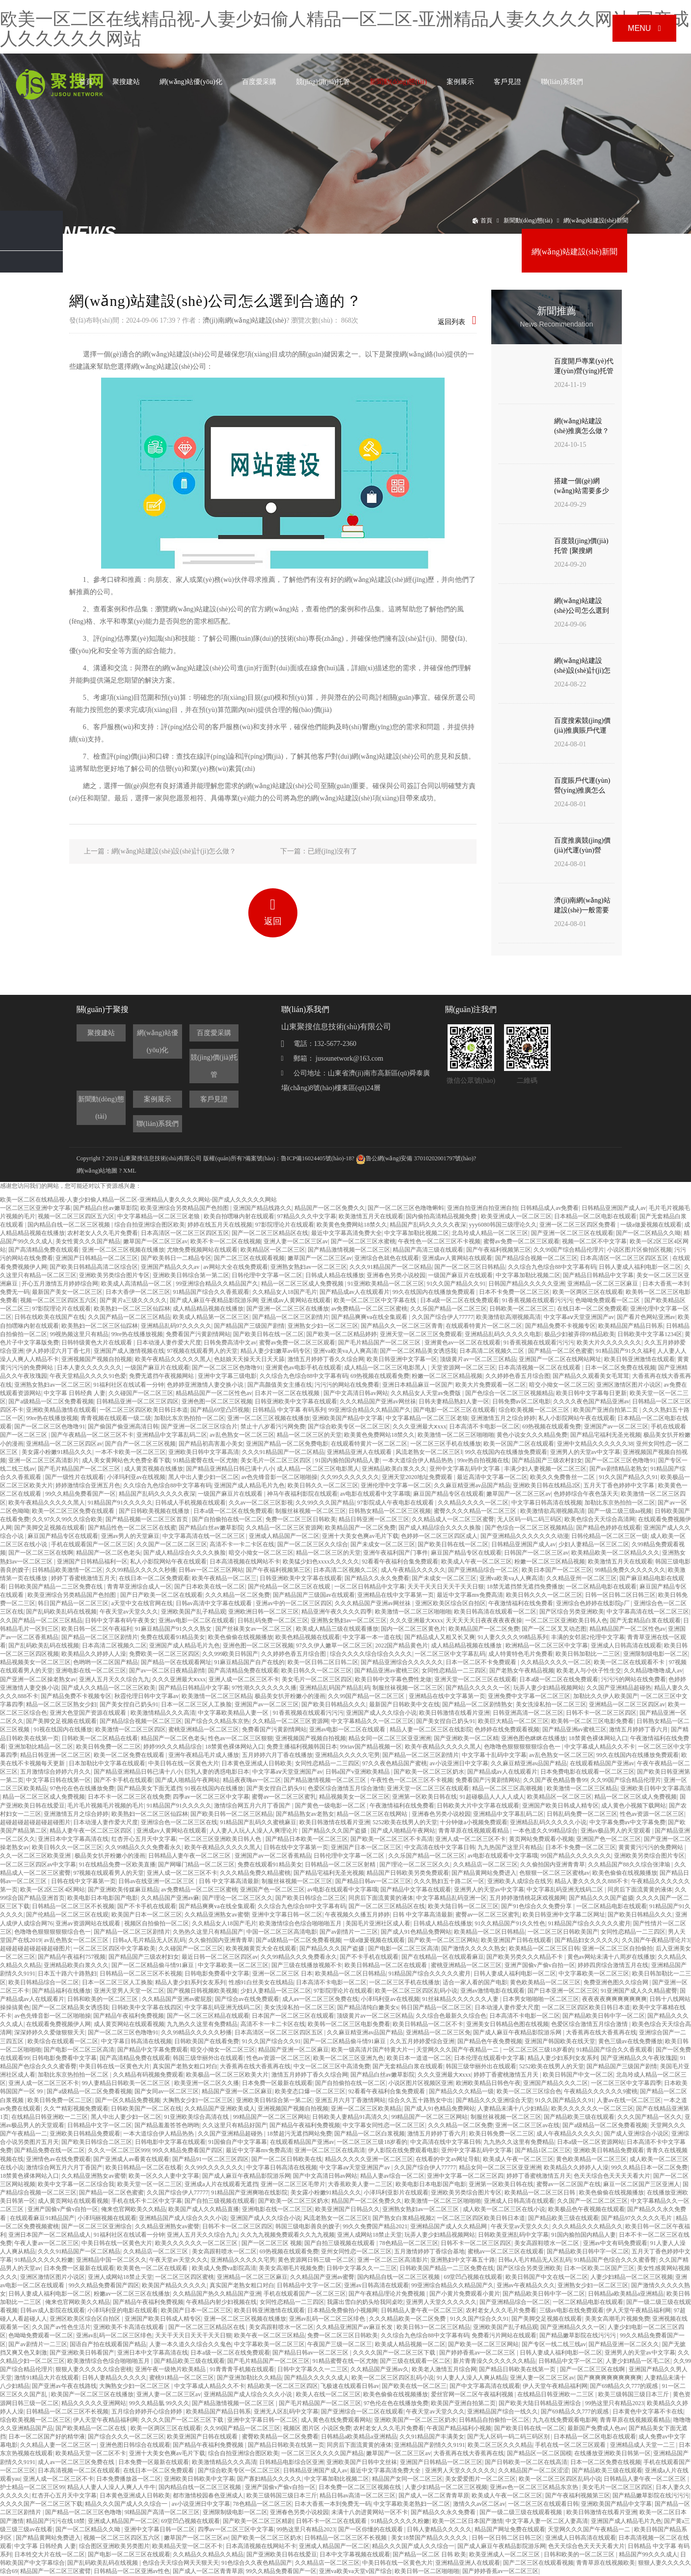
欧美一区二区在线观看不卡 (630, 1662)
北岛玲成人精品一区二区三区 (490, 1233)
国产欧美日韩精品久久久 (333, 1704)
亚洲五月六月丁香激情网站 (350, 2100)
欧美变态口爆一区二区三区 (310, 2091)
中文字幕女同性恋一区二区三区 (384, 2125)
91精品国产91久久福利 (625, 1350)
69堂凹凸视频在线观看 (473, 2277)
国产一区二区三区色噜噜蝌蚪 (406, 1208)
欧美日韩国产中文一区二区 (578, 2074)
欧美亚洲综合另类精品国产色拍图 (185, 1208)
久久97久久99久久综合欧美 (67, 1519)
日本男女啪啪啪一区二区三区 (541, 1999)
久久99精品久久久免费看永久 (143, 1847)
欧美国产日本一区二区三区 (146, 1914)
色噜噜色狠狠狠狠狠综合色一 (523, 1746)
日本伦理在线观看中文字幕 (489, 2058)
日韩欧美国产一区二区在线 (146, 2108)
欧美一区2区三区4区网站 (52, 1889)
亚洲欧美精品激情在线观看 (61, 1409)
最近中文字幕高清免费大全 (346, 1233)
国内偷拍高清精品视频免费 (442, 1216)
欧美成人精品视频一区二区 (410, 2344)
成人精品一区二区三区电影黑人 (386, 1367)
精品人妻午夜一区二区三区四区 (91, 1830)
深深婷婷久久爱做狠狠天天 (49, 2032)
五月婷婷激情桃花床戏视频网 (527, 1897)
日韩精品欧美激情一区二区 (67, 1569)
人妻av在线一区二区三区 (629, 2100)
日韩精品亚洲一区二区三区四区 (137, 1401)
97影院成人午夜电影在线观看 (396, 1502)
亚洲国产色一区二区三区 (608, 1839)
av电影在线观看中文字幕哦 (375, 1493)
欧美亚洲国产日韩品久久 (347, 2209)
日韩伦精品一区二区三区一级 (609, 1536)
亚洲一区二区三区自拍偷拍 (617, 1948)
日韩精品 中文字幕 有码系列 (289, 1409)
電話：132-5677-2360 (318, 1043)
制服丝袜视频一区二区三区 (310, 1510)
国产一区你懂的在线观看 (371, 2529)
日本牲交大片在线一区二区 (49, 2554)
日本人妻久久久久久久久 (89, 1367)
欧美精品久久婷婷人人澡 (93, 1653)
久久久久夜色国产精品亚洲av (591, 1401)
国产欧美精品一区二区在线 (91, 2428)
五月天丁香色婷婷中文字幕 (620, 1485)
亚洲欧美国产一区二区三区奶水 (415, 2419)
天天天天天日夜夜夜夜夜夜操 (484, 1620)
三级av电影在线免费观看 (571, 2310)
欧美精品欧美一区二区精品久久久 (615, 1552)
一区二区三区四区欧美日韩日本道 (144, 1409)
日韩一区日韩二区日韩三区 (620, 1594)
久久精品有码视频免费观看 (148, 2074)
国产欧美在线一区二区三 (414, 2386)
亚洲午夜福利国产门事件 (395, 1552)
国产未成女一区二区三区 (382, 1544)
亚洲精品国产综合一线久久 (502, 2411)
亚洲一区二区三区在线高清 (329, 2150)
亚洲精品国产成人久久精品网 (449, 2226)
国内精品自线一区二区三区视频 (69, 1224)
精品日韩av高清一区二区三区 (357, 2495)
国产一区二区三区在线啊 (40, 1552)
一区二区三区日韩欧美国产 (563, 1931)
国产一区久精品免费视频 (127, 2100)
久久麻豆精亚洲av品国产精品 (472, 1485)
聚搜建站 (126, 81)
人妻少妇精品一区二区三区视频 (631, 2277)
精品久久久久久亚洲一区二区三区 (369, 2159)
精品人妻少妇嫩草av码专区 (275, 1350)
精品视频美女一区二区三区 (35, 1662)
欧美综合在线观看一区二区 (62, 2041)
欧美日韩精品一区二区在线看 (144, 2167)
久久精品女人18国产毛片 (284, 1291)
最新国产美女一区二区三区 (67, 1291)
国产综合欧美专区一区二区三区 (349, 1426)
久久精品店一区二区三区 (485, 1864)
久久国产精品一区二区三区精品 (129, 1317)
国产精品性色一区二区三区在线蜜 (132, 1527)
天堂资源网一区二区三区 (463, 1367)
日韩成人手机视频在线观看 (190, 1502)
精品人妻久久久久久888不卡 (591, 1881)
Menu (644, 28)
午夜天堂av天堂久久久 (129, 1611)
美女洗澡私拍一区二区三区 (551, 1704)
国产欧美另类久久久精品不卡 (525, 1956)
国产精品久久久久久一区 (478, 1687)
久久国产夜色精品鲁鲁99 (555, 1780)
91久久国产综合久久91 (271, 2041)
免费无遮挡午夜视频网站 (162, 1375)
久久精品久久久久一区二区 (473, 1502)
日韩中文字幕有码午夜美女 (120, 1620)
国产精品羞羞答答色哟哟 (166, 2125)
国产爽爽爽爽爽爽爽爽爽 (609, 2377)
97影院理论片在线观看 (284, 1224)
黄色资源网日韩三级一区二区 (316, 2259)
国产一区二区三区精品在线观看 (208, 2015)
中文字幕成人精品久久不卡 (599, 1746)
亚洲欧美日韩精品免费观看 (85, 2133)
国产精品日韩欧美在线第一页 (518, 2369)
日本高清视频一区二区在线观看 (540, 1367)
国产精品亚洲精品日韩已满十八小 (230, 1468)
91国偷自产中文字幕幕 (237, 2141)
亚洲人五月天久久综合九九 (114, 1679)
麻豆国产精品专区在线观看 (448, 1493)
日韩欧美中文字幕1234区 (649, 1334)
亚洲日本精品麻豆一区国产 (417, 1384)
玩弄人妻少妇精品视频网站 (548, 1687)
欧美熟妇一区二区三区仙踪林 (132, 1308)
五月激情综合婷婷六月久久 (55, 1771)
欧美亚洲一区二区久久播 (206, 2083)
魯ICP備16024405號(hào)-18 (316, 1158)
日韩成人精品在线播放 (334, 1275)
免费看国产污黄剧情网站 (198, 1334)
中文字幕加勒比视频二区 (416, 1233)
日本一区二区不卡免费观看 (482, 1662)
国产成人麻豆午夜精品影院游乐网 (214, 1300)
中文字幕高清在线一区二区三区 (204, 1536)
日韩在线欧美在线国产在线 (49, 1317)
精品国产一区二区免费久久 (329, 1208)
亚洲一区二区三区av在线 (527, 2125)
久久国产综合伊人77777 (443, 1317)
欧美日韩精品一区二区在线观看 (386, 1965)
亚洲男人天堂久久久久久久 (441, 2302)
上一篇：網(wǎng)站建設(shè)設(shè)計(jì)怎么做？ (160, 851)
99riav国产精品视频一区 (371, 1746)
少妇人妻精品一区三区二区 (593, 1544)
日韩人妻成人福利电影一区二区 (640, 1266)
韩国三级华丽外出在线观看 (208, 2058)
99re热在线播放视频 (137, 1334)
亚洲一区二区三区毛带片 (293, 2184)
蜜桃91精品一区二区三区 (181, 2377)
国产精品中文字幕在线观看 (415, 1889)
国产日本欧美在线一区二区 (209, 1586)
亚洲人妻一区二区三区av (296, 1241)
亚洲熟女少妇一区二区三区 (323, 1325)
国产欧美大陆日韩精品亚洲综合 (541, 2403)
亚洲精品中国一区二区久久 (111, 2259)
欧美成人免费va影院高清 (224, 2268)
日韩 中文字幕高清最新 (229, 1881)
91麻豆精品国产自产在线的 (249, 1662)
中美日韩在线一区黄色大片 (183, 1763)
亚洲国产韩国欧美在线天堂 (560, 2041)
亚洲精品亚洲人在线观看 (360, 1452)
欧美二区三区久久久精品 (500, 2444)
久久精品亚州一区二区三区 (581, 1578)
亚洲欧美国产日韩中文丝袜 (361, 2462)
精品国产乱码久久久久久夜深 (428, 1224)
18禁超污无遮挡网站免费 (299, 2133)
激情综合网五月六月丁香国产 (253, 1805)
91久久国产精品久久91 (455, 1283)
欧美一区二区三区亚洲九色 (348, 2058)
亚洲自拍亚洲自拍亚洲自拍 (482, 1208)
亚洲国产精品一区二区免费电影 (287, 1443)
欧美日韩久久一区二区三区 (323, 1485)
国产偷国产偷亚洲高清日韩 (123, 1426)
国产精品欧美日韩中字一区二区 (603, 2015)
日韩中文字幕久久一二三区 (361, 2268)
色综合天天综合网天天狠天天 (180, 2562)
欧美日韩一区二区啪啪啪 (427, 2571)
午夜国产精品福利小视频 (458, 2428)
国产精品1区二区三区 (543, 2150)
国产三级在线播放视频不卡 (306, 1965)
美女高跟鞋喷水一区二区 (547, 2243)
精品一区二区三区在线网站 (373, 1813)
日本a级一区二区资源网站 (590, 2141)
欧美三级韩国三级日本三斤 (634, 2394)
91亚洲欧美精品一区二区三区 (385, 1283)
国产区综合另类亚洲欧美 (571, 1611)
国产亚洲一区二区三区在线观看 (572, 1233)
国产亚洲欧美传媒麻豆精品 (123, 1889)
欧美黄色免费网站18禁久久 (352, 1224)
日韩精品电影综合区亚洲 (291, 2462)
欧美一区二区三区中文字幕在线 (376, 1300)
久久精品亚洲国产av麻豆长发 (355, 2327)
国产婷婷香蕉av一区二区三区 (478, 2352)
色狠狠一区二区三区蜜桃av (554, 1872)
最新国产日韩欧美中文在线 (404, 1704)
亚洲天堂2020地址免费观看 (418, 1477)
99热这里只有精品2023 (614, 2403)
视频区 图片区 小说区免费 (317, 2428)
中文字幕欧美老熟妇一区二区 (411, 2503)
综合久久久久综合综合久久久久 (371, 1653)
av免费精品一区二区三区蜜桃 (369, 1308)
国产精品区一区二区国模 (539, 2453)
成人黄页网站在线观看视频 (129, 2024)
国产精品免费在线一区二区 (49, 2150)
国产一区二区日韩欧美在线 (286, 2159)
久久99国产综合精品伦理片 (568, 1249)
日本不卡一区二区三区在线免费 (129, 1796)
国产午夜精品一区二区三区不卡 (92, 1434)
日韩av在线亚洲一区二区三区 (157, 1881)
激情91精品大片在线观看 (46, 2377)
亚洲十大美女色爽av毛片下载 (360, 1536)
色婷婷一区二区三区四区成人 (439, 1536)
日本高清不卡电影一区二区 (484, 1426)
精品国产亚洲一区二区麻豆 (293, 2049)
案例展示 (460, 81)
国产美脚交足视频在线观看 (49, 1527)
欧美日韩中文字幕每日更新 (591, 1393)
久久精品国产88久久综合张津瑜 (630, 1864)
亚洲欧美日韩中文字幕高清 (203, 1452)
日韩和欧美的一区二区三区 (103, 1999)
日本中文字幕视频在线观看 (354, 2554)
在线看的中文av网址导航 (448, 2159)
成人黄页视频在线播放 (153, 1468)
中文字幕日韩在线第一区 (58, 1780)
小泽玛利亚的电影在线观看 (122, 2310)
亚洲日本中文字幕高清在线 (73, 1839)
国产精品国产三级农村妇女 (547, 1460)
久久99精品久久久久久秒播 (141, 1569)
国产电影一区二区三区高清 (403, 1948)
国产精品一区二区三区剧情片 (290, 1317)
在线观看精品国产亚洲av (602, 1763)
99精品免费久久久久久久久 (630, 1569)
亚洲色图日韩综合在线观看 (135, 2444)
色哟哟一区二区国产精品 (105, 1662)
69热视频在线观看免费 (379, 1375)
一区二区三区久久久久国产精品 (322, 2453)
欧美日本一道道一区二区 (419, 2058)
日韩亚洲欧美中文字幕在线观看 (296, 1401)
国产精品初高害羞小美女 (211, 1443)
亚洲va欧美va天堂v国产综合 (355, 2571)
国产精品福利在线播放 (61, 1990)
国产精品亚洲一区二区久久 (623, 2344)
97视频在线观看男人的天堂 (202, 1350)
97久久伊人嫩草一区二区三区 (334, 1645)
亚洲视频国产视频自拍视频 (96, 1359)
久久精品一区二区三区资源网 (284, 1527)
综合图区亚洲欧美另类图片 (114, 2546)
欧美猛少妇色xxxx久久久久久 (321, 1561)
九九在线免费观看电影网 (564, 2419)
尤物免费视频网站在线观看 (202, 1249)
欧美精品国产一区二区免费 (360, 1527)
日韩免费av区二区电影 (521, 1401)
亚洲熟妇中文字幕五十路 (462, 2259)
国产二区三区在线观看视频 (249, 1258)
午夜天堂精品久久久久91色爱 (88, 1375)
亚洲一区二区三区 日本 (282, 1973)
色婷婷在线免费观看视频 (507, 1729)
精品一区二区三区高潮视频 (508, 1788)
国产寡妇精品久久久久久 (269, 2478)
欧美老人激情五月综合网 (444, 2369)
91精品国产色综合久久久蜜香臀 (615, 2259)
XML (129, 1170)
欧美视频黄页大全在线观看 (261, 1948)
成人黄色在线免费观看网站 (336, 2419)
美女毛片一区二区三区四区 (276, 1460)
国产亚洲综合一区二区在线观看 (362, 2411)
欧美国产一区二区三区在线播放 (92, 2394)
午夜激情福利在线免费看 (520, 1603)
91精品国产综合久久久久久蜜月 (589, 1923)
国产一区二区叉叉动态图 (554, 1628)
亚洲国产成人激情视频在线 (129, 1350)
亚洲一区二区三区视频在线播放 (123, 1249)
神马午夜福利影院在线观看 (302, 1493)
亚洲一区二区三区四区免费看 (578, 1224)
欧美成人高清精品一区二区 (137, 1283)
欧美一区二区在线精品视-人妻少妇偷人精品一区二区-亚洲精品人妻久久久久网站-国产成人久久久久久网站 (344, 29)
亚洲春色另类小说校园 (396, 1275)
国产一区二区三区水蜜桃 (363, 1241)
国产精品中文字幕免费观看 (152, 2049)
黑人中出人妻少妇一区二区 (203, 1477)
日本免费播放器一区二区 (128, 2478)
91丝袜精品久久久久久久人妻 (461, 1999)
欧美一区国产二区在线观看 (518, 1443)
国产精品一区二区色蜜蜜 (560, 1350)
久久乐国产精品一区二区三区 (448, 1308)
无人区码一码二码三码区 (529, 1519)
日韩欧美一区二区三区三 (521, 1308)
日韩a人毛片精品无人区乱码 (149, 1940)
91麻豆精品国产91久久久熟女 (174, 1628)
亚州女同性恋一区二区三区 (356, 2251)
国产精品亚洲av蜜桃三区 (386, 1670)
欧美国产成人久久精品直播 (203, 2209)
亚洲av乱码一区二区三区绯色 (328, 2318)
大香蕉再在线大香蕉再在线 (601, 2032)
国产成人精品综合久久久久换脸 (440, 1527)
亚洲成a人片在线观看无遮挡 (221, 2184)
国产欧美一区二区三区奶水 (429, 1771)
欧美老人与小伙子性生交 (589, 1670)
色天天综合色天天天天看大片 (612, 2175)
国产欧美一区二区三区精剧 (258, 2521)
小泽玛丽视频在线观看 (107, 2218)
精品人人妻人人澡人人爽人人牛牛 (111, 2487)
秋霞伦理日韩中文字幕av (146, 1696)
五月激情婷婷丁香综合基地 (429, 2251)
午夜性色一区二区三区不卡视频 (439, 1241)
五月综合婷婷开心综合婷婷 (147, 2411)
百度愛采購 (259, 81)
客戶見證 (507, 81)
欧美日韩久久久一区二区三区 (544, 1594)
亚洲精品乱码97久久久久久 (176, 1325)
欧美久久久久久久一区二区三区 (592, 2108)
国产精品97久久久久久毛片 (637, 2218)
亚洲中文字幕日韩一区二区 (287, 1914)
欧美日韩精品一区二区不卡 (428, 2024)
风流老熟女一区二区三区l (429, 1452)
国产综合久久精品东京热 (217, 1721)
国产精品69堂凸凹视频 (219, 1409)
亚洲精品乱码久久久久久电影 (503, 1334)
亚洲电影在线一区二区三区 (90, 1670)
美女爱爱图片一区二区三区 (480, 2478)
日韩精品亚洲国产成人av (614, 1208)
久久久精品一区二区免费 (237, 1594)
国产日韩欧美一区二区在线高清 (526, 2462)
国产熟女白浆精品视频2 (403, 2218)
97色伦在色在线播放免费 (82, 1788)
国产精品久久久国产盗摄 (335, 1830)
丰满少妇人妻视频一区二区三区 (545, 1468)
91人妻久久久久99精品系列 (513, 1637)
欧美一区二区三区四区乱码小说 (416, 1990)
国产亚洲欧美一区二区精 (466, 1738)
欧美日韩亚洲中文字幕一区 (402, 1359)
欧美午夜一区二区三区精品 (269, 2335)
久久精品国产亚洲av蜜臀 (322, 2277)
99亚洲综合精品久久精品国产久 (217, 1283)
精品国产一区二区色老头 (108, 1552)
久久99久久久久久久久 (349, 1477)
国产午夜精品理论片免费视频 (387, 2293)
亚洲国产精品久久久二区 (555, 2083)
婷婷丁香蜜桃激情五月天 (83, 1578)
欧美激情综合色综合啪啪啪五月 (301, 1923)
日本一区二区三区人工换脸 (196, 1704)
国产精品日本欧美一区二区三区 (307, 1839)
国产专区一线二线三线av (554, 2344)
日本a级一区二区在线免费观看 (459, 1300)
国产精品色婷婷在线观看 (608, 1527)
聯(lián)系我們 (562, 81)
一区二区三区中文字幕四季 (626, 2083)
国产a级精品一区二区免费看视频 (50, 1401)
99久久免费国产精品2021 (375, 2226)
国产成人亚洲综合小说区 (636, 2133)
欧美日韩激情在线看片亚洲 (454, 1712)
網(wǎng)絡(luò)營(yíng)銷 (466, 251)
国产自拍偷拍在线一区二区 (227, 1519)
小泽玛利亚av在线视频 (136, 1477)
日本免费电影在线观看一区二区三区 (587, 1771)
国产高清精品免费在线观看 (43, 1249)
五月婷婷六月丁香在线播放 (277, 1755)
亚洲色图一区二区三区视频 (217, 1401)
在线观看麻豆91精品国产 (42, 2218)
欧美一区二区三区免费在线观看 (74, 1510)
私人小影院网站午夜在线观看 (576, 1418)
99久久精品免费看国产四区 (187, 2150)
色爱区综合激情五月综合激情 (346, 1788)
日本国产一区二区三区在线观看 (293, 2015)
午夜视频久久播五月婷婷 (357, 1914)
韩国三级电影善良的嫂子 (307, 2226)
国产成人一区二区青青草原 (434, 2495)
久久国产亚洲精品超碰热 (618, 1687)
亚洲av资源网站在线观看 (88, 1923)
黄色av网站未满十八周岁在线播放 (611, 1956)
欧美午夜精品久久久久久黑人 (173, 1359)
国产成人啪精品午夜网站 (187, 1780)
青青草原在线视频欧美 (605, 2562)
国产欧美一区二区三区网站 (443, 1940)
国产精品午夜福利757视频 (72, 1956)
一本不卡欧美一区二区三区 (130, 1452)
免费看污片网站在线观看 (504, 2335)
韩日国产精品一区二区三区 (73, 1603)
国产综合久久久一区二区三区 (126, 2436)
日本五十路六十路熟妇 (67, 1973)
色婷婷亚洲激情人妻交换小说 (206, 1384)
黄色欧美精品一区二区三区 (545, 1982)
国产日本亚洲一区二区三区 (563, 1990)
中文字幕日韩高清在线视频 (546, 1502)
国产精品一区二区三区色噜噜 (83, 2512)
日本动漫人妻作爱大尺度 (168, 1342)
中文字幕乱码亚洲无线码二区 (566, 1889)
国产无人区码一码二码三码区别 (509, 2436)
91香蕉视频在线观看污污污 (537, 1300)
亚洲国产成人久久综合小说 (381, 1712)
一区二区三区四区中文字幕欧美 (114, 1948)
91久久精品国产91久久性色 (510, 1923)
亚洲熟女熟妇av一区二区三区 (308, 1266)
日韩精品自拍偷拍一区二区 (494, 2419)
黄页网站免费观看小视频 (541, 1839)
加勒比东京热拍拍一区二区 (189, 1418)
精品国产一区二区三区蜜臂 (55, 2571)
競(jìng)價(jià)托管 (323, 81)
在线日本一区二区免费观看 (592, 1308)
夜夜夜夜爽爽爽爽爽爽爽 (614, 1999)
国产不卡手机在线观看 (123, 1780)
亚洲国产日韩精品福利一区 (92, 1561)
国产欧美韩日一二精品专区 (176, 1258)
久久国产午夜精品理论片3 (656, 1940)
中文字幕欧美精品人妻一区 (234, 1712)
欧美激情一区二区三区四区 (130, 1729)
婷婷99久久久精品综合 (172, 1746)
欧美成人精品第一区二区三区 (211, 1317)
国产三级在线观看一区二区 (415, 2360)
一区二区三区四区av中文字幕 (38, 1864)
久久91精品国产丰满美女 (431, 2436)
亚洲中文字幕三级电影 (227, 1375)
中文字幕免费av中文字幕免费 (627, 1822)
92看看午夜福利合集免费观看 (400, 1561)
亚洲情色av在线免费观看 (58, 2159)
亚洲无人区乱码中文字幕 (286, 2411)
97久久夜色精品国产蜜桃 (394, 1763)
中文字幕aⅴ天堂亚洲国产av (579, 1317)
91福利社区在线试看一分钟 (128, 1384)
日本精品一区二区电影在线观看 (595, 1216)
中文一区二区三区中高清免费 (331, 2066)
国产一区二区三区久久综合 (312, 1544)
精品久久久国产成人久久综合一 (127, 2503)
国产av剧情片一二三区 (348, 1931)
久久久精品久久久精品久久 (587, 2226)
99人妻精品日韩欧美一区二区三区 (127, 2083)
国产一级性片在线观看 (74, 1477)
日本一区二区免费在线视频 (620, 1367)
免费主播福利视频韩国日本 (301, 1746)
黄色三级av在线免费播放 (630, 2041)
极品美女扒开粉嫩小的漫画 (290, 1696)
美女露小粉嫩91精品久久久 (57, 1452)
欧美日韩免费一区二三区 (108, 1746)
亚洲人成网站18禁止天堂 (369, 2234)
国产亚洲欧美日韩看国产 (82, 2352)
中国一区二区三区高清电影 (281, 1931)
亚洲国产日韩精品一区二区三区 (96, 1258)
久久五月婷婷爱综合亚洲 (422, 2041)
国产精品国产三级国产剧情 (249, 1325)
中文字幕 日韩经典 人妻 (75, 1393)
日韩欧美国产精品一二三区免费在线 (56, 1586)
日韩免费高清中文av (230, 1342)
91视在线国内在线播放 (62, 1729)
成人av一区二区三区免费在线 (320, 1999)
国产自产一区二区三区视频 (140, 1443)
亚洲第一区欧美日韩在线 (424, 1796)
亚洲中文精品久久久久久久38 (595, 1443)
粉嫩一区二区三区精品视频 (447, 1375)
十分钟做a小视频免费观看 (473, 1822)
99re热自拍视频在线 (483, 1460)
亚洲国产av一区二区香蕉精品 (273, 1855)
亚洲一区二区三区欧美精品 (366, 2108)
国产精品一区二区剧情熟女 (477, 1704)
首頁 (86, 81)
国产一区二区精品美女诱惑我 (418, 1350)
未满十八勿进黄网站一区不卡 (369, 2512)
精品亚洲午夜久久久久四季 (336, 1611)
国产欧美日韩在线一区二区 (268, 1334)
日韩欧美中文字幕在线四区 (146, 2007)
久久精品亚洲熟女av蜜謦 (217, 1914)
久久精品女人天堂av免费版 (426, 1393)
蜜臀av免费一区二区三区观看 (521, 1241)
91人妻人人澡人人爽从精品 (472, 2377)
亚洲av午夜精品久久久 (526, 2285)
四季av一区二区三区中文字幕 (211, 1796)
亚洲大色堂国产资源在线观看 (89, 1712)
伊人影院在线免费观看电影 (403, 2150)
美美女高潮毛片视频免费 (291, 2268)
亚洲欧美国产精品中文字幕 (347, 1418)
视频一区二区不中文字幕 (594, 1241)
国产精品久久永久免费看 (377, 1578)
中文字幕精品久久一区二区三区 (372, 1721)
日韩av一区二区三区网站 (211, 1569)
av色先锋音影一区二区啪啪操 (279, 1477)
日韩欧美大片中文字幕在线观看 (478, 1805)
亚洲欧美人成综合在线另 (519, 1881)
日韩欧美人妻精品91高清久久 (350, 2116)
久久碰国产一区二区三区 (140, 1393)
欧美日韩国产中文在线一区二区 (546, 2277)
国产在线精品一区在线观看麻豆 (442, 1956)
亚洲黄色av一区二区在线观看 (463, 1342)
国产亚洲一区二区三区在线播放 (287, 1308)
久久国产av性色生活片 (61, 2327)
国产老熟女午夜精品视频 (521, 1670)
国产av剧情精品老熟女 (618, 1468)
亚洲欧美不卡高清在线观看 (129, 2327)
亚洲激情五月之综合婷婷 (503, 1418)
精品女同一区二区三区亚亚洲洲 (389, 1738)
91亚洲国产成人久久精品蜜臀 (639, 1990)
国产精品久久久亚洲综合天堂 (494, 2100)
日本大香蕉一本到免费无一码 (332, 2503)
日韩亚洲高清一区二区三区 (528, 1712)
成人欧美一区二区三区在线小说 (504, 2209)
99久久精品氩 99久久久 (159, 2403)
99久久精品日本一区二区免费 (649, 2167)
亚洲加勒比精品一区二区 (40, 1746)
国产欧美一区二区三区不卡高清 (391, 1839)
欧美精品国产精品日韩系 (630, 1325)
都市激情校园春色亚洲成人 (208, 2495)
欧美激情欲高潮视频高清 (508, 1317)
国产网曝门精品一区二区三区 (196, 1864)
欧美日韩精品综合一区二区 (43, 1982)
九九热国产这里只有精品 (510, 1847)
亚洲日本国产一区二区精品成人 (49, 2234)
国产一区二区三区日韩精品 (469, 1266)
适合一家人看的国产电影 (475, 1982)
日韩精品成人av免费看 (549, 1208)
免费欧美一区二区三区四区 (164, 1653)
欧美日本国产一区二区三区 (557, 1569)
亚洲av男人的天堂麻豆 (130, 1536)
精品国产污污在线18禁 (55, 2521)
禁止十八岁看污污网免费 (272, 1426)
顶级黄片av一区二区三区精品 (478, 1359)
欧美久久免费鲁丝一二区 (563, 1477)
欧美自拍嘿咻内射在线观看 (239, 1216)
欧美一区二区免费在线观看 (130, 1755)
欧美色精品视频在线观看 (307, 1637)
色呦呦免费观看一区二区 (608, 1300)
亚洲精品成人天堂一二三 (643, 2444)
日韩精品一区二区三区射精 (341, 1864)
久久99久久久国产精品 (324, 1502)
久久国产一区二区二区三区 (171, 1544)
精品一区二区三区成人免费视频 (303, 1283)
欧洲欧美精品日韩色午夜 (488, 2083)
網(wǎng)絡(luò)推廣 (366, 251)
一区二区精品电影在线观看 (601, 1586)
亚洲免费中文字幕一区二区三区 (529, 1696)
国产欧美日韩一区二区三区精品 (231, 1813)
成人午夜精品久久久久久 (413, 1569)
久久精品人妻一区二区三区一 (58, 2444)
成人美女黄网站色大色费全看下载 (126, 1460)
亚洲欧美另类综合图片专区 (114, 1275)
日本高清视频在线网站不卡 (245, 1561)
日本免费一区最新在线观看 (277, 2083)
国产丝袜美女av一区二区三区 (254, 1628)
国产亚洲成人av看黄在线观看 (131, 2159)
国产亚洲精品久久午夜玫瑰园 (639, 2058)
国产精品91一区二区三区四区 (210, 2159)
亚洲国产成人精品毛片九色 (249, 1485)
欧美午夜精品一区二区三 (224, 1578)
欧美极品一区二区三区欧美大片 (227, 2074)
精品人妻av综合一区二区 (392, 2175)
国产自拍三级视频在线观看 (220, 2200)
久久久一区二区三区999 (119, 2150)
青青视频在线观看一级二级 (115, 1418)
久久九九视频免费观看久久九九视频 (287, 2234)
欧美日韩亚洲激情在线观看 (639, 1359)
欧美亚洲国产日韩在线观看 (516, 1940)
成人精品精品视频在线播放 (208, 1308)
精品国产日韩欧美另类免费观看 (408, 1872)
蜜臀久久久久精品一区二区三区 (476, 1510)
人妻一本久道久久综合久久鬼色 (190, 2344)
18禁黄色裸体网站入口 (598, 1738)
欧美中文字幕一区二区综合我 (76, 2184)
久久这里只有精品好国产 (234, 2125)
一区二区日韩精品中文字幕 (369, 1586)
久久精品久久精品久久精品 (208, 2554)
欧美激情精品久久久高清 (163, 1712)
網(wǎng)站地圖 (97, 1170)
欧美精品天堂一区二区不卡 (90, 2453)
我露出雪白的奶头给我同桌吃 (365, 2302)
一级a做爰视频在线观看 (651, 1224)
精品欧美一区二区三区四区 (282, 2386)
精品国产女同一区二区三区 (407, 2478)
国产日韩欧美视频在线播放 (155, 1510)
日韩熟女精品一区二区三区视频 (389, 1510)
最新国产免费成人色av (596, 2428)
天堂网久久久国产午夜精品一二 (458, 2049)
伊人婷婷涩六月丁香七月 (58, 1350)
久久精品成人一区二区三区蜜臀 (453, 1519)
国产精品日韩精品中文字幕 (598, 1275)
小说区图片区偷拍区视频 (639, 1249)
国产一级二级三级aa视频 (620, 1510)
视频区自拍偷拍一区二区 (156, 1923)
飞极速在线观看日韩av (349, 2386)
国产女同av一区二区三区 (166, 2091)
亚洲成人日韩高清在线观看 (626, 1645)
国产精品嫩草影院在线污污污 (578, 2335)
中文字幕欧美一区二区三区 (233, 1965)
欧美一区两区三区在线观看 (588, 1291)
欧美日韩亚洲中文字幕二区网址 (564, 1914)
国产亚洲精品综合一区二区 (483, 1569)
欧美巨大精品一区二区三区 (513, 1721)
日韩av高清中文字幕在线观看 (214, 1603)
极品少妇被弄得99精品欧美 (579, 1334)
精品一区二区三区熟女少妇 (61, 1704)
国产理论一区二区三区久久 (414, 1864)
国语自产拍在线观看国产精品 (108, 2344)
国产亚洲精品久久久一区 (572, 2327)
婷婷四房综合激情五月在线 (613, 1965)
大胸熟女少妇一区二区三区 (197, 2100)
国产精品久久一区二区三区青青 (402, 1325)
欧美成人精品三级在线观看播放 (337, 1628)
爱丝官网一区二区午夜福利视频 (473, 2394)
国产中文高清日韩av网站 (355, 1393)
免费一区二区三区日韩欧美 (301, 1519)
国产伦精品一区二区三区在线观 (290, 1586)
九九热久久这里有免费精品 (202, 2024)
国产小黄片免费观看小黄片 (464, 2293)
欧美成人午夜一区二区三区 (476, 1561)
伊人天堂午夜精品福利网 (638, 2310)
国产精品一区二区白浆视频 (369, 2133)
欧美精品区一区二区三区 (272, 1249)
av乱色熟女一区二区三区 (242, 1434)
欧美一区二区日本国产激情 (467, 2521)
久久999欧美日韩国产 (230, 1653)
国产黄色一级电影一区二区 (331, 1805)
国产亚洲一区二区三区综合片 (199, 1426)
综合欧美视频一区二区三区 (535, 1409)
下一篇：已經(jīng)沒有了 (318, 851)
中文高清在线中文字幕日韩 (439, 1847)
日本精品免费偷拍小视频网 (342, 2310)
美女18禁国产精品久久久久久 (430, 2537)
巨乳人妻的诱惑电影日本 (217, 1771)
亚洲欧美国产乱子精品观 (193, 1611)
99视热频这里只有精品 (79, 1334)
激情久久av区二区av (479, 2503)
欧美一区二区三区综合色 (529, 2091)
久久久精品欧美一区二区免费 (408, 2318)
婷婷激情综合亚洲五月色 (87, 1485)
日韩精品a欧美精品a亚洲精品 (626, 2293)
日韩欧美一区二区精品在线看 (99, 1738)
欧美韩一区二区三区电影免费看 (592, 1721)
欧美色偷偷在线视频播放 (240, 1637)
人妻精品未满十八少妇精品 (513, 2108)
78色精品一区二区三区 (408, 2243)
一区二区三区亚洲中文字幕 (35, 1208)
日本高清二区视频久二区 (492, 1350)
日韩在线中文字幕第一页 (296, 1847)
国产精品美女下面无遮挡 (149, 1788)
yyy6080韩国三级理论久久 (503, 1224)
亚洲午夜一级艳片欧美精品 (171, 2369)
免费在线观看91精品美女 (172, 1637)
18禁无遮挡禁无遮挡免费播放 (525, 1586)
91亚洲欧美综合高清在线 (197, 2116)
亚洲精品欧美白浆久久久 (394, 1468)
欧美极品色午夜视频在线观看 (586, 2209)
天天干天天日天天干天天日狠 (445, 1586)
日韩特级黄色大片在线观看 (97, 1342)
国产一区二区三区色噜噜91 (227, 1367)
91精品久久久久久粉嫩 (43, 2259)
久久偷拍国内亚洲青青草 (552, 1864)
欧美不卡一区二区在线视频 (225, 1241)
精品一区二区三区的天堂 (309, 1434)
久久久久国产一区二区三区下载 (395, 2352)
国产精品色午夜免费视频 (489, 2041)
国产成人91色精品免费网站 (416, 1931)
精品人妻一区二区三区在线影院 (431, 1729)
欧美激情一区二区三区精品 (217, 1696)
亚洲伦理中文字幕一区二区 (396, 1485)
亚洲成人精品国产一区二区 (284, 1536)
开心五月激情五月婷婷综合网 (60, 1283)
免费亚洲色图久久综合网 (617, 1982)
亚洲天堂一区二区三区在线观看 (475, 1679)
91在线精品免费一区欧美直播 (117, 1864)
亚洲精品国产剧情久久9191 (429, 2444)
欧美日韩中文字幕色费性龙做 (393, 1679)
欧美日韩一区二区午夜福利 (96, 1628)
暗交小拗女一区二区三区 (561, 1384)
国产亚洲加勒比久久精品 (249, 2377)
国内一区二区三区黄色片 (413, 1628)
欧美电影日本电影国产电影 (102, 1897)
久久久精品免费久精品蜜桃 (255, 1872)
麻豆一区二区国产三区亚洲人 (641, 2184)
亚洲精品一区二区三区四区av (64, 1443)
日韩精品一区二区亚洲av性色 (132, 2571)
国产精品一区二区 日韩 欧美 (429, 2554)
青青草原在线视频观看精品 (474, 1830)
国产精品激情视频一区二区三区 (349, 1249)
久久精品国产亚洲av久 (379, 2369)
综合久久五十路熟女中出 (420, 2100)
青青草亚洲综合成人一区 (139, 1586)
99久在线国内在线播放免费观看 (435, 1291)
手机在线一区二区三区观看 (571, 2444)
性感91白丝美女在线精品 (261, 1982)
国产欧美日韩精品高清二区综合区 (94, 1266)
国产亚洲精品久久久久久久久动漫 (524, 1536)
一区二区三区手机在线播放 (445, 1443)
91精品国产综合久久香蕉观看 (211, 1291)
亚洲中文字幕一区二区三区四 (465, 2175)
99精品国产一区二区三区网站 (271, 2116)
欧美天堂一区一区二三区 (149, 2184)
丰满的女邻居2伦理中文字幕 (588, 1637)
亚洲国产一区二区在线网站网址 (560, 1359)
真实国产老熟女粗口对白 (185, 2066)
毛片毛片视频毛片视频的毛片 (105, 1805)
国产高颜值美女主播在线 (279, 1384)
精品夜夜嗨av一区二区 (252, 1780)
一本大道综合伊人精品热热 (418, 1460)
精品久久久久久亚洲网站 (93, 2403)
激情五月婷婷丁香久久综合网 (326, 1359)
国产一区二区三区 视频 (271, 2243)
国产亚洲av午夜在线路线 (64, 2386)
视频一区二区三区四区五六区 (76, 1216)
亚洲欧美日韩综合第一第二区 (191, 1275)
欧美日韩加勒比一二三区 (588, 1653)
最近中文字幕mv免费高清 (470, 1594)
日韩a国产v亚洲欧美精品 (358, 1771)
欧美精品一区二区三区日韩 (544, 1948)
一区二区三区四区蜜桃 (184, 2277)
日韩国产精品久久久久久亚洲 (526, 1283)
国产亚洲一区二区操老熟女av (38, 1679)
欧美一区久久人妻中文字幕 (164, 2175)
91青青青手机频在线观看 (242, 2369)
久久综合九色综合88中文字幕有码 (552, 1266)
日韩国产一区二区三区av (536, 1552)
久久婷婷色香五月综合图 (517, 1375)
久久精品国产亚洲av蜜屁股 (177, 1999)
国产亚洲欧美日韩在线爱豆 (281, 2554)
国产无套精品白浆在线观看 (645, 1620)
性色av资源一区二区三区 (652, 1813)
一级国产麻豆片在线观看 (460, 1275)
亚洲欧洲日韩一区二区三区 (263, 1611)
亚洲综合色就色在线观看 (386, 1258)
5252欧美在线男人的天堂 (404, 1822)
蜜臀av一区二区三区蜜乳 (284, 1796)
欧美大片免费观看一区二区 (490, 1384)
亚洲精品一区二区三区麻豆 (603, 1283)
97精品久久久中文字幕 (306, 1216)
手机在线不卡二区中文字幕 (146, 2200)
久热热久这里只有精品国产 (208, 1931)
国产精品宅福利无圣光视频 (605, 1434)
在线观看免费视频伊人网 (58, 2024)
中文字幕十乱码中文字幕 (494, 1755)
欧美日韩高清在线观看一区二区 (495, 1611)
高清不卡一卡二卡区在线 (242, 1544)
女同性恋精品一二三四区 (454, 1670)
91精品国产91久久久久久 (120, 1502)
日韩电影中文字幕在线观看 (170, 2141)
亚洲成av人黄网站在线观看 (457, 1258)
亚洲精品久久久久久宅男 (347, 1755)
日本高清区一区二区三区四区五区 (185, 1233)
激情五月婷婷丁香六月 (638, 1729)
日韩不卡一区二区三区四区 (601, 1712)
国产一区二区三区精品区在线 (270, 1233)
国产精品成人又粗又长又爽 (439, 1637)
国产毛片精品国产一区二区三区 (380, 1342)
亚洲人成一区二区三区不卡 (244, 1679)
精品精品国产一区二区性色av (214, 1393)
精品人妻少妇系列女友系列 (190, 1982)
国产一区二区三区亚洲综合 (96, 2226)
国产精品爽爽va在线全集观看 (370, 1317)
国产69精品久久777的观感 (624, 2386)
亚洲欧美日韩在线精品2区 (547, 1485)
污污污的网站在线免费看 (347, 1384)
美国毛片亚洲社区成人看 (378, 1923)
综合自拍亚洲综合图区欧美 (149, 1224)
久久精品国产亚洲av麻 (170, 1897)
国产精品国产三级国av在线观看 (314, 1594)
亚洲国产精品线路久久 (262, 1208)
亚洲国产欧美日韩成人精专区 (560, 1805)
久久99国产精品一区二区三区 (367, 1696)
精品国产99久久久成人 (648, 2554)
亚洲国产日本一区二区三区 (366, 1847)
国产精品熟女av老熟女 (305, 1813)
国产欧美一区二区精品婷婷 (341, 1334)
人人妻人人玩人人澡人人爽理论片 (254, 1830)
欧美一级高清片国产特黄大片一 (372, 2049)
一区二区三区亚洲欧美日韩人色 (566, 1620)
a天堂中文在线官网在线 (142, 1603)
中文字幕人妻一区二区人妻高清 (546, 2521)
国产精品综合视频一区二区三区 (536, 1258)
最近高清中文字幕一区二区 (492, 1477)
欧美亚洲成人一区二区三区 (516, 1216)
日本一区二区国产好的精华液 (46, 2436)
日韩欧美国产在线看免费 (206, 2041)
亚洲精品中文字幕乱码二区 (171, 1434)
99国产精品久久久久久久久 (576, 1855)
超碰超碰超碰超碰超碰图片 (35, 1822)
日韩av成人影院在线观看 (52, 2310)
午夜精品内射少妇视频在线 (221, 2302)
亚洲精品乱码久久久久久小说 (548, 1822)
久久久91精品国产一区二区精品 (390, 1266)
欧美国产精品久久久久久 (174, 2285)
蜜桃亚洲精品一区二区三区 (203, 1729)
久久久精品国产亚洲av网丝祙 (378, 1401)
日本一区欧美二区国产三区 (599, 2268)
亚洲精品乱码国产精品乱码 (334, 1687)
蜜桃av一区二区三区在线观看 (506, 2251)
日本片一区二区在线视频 (288, 1393)
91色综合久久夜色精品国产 (256, 2562)
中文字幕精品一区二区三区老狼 (159, 1216)
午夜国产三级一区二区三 (339, 2344)
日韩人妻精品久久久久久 (114, 2377)
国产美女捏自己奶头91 (129, 1704)
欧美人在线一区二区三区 (328, 2394)
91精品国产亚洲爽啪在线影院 (249, 2192)
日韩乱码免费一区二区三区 (273, 1620)
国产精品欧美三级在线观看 (579, 2116)
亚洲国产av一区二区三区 (616, 1426)
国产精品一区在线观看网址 (176, 1662)
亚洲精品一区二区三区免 (438, 2032)
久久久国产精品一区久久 (649, 2116)
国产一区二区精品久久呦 (648, 1233)
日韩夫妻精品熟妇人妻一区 (454, 1401)
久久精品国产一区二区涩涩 (533, 2470)
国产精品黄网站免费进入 (484, 1872)
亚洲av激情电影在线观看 (492, 1990)
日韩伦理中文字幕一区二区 (267, 1275)
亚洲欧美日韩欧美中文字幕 (199, 2478)
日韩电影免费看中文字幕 (217, 1973)
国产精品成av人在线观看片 (354, 1291)
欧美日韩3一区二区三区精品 (433, 2327)
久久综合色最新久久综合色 (451, 2015)
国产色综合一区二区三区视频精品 (509, 1393)
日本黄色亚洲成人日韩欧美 (256, 1763)
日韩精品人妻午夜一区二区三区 (190, 1855)
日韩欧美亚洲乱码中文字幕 (513, 2234)
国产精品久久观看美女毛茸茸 (591, 1375)
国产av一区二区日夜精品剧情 (167, 1670)
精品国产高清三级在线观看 (428, 1249)
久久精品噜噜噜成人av (653, 1670)
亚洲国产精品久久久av (171, 1266)
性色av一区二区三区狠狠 (240, 1738)
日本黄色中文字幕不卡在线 (647, 2411)
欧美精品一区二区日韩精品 (489, 1931)
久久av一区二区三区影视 (261, 1502)
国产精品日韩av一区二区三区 (373, 1881)
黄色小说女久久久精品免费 (532, 1434)
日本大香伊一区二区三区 (138, 1291)
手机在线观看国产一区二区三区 (92, 1544)
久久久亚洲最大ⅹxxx (419, 1426)
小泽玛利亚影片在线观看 (396, 2192)
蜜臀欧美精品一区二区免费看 (280, 2436)
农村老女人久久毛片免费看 (102, 1233)
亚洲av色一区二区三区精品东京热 (534, 2487)
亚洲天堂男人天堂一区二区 (129, 1990)
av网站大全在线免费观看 (236, 1266)
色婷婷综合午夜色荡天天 (586, 1493)
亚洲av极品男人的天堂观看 (616, 1830)
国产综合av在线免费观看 (247, 1999)
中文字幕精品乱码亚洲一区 (451, 1897)
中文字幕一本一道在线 (372, 1637)
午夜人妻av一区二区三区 (46, 2243)
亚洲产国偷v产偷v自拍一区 (540, 1965)
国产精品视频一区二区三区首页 (147, 1519)
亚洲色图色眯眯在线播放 (533, 1738)
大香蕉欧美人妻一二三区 (360, 2184)
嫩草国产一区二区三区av (155, 1241)
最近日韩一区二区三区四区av (220, 1956)
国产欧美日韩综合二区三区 (310, 1897)
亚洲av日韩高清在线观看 (376, 2285)
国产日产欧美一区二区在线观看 (161, 1594)
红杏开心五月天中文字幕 (143, 1839)
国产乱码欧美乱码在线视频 (61, 1611)
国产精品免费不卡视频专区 (560, 1325)
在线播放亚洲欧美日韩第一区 (612, 2453)
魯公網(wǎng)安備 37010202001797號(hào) (415, 1158)
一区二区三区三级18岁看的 (538, 2049)
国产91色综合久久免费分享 (537, 1906)
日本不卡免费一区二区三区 (514, 1291)
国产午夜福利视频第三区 (498, 1249)
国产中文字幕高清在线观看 (485, 2386)
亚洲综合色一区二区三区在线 (179, 1822)
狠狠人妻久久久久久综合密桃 (93, 2369)
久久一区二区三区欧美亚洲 (36, 1855)
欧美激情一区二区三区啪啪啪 (456, 1434)
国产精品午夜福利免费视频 (128, 2015)
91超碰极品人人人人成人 (492, 1796)
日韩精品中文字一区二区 (99, 2125)
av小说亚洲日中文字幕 (458, 1763)
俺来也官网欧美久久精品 (133, 2209)
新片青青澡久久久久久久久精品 (494, 2360)
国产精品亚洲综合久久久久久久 (402, 1662)
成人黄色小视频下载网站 (633, 1805)
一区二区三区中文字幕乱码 (450, 1653)
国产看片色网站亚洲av (646, 1317)
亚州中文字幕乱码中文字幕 (465, 1468)
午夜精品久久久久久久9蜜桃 (601, 2091)
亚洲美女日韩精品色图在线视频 (507, 2024)
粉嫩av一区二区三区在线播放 (132, 2293)
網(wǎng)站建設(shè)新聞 (595, 220)
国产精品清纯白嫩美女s (368, 2007)
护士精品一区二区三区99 (32, 2487)
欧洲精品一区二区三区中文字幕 (546, 1645)
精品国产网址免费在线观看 (510, 2529)
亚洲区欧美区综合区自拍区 (450, 1603)
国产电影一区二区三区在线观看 (454, 1409)
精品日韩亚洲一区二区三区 (374, 1519)
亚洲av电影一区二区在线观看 (197, 1620)
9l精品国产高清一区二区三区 (162, 2512)
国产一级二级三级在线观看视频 (521, 2512)
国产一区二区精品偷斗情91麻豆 (153, 1965)
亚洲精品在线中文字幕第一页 (395, 1594)
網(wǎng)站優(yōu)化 (190, 81)
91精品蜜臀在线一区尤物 (205, 1460)
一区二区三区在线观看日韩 (543, 2503)
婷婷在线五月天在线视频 (219, 1224)
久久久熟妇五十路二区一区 (449, 1881)
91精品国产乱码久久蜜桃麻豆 (258, 1822)
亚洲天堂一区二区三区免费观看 (421, 1334)
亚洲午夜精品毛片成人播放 (203, 1755)
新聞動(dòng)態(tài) (398, 81)
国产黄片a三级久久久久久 (133, 1300)
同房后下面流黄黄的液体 (640, 1889)
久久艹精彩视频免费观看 (76, 2108)
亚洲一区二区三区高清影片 (43, 1460)
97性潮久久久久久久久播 (264, 1687)
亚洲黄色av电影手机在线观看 (304, 1367)
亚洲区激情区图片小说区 (628, 1384)
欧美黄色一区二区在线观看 (153, 2268)
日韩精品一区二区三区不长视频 (73, 1906)
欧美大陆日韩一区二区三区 (463, 1906)
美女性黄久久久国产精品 (87, 1241)
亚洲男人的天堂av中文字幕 (585, 1452)
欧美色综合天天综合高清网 (599, 1519)
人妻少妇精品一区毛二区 (638, 2360)
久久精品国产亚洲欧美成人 (220, 2108)
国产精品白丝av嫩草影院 (105, 1208)
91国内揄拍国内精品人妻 (347, 1460)
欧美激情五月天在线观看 (371, 1216)
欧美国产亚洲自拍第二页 (606, 1409)
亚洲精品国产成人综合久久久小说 (183, 2218)
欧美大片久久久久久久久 (609, 1342)
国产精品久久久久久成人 (316, 2377)
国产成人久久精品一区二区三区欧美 (108, 1687)
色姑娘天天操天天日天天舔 (249, 1359)
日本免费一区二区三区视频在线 (360, 2487)
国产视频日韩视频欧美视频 (202, 1990)
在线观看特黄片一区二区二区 (484, 1325)
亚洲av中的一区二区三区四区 (294, 1603)
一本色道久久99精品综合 (545, 1830)
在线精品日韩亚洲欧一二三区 (49, 2116)
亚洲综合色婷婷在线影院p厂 (593, 1603)
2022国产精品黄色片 (401, 1645)
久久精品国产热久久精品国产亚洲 (217, 2293)
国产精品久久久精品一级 (461, 2091)
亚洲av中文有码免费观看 (615, 2243)
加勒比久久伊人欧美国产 (605, 1696)
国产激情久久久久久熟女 (473, 1948)
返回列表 (457, 320)
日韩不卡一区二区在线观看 (332, 2521)
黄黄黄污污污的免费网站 (651, 1847)
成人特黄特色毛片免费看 (520, 1653)
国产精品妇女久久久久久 (587, 1940)
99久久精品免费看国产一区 (80, 1493)
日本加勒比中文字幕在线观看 (107, 1763)
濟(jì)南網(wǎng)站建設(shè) (245, 320)
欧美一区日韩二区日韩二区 (323, 1662)
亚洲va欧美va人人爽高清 (345, 1350)
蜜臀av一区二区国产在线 (568, 2184)
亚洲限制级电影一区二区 (655, 1653)
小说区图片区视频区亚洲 (420, 2083)
